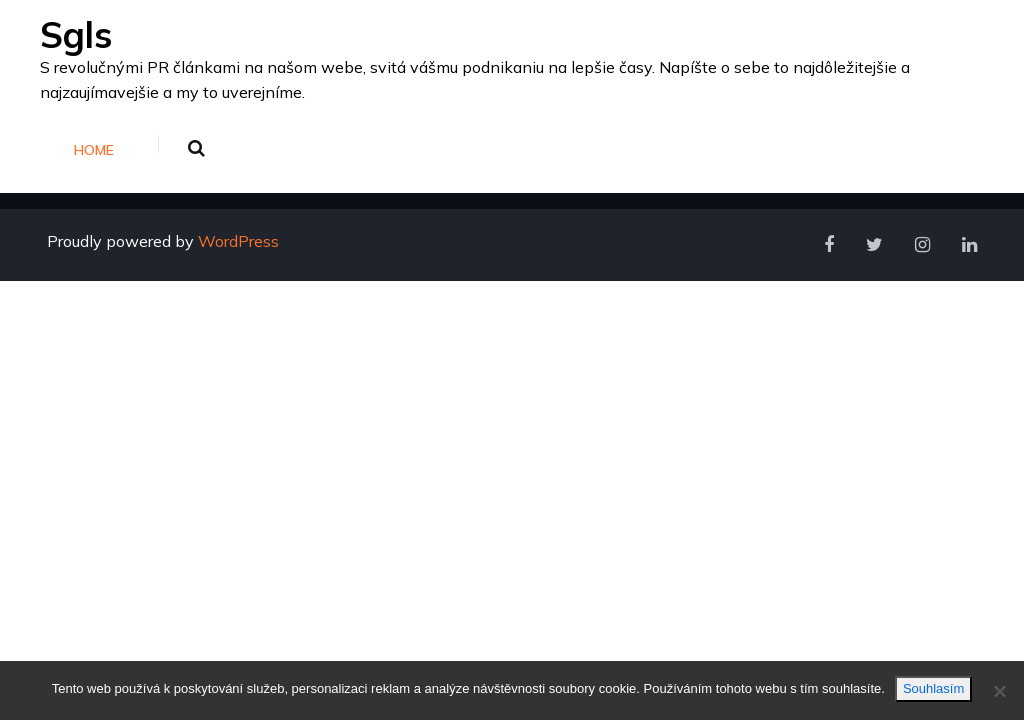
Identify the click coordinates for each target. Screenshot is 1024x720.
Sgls (76, 34)
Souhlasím (933, 688)
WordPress (238, 241)
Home (94, 150)
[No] (999, 691)
